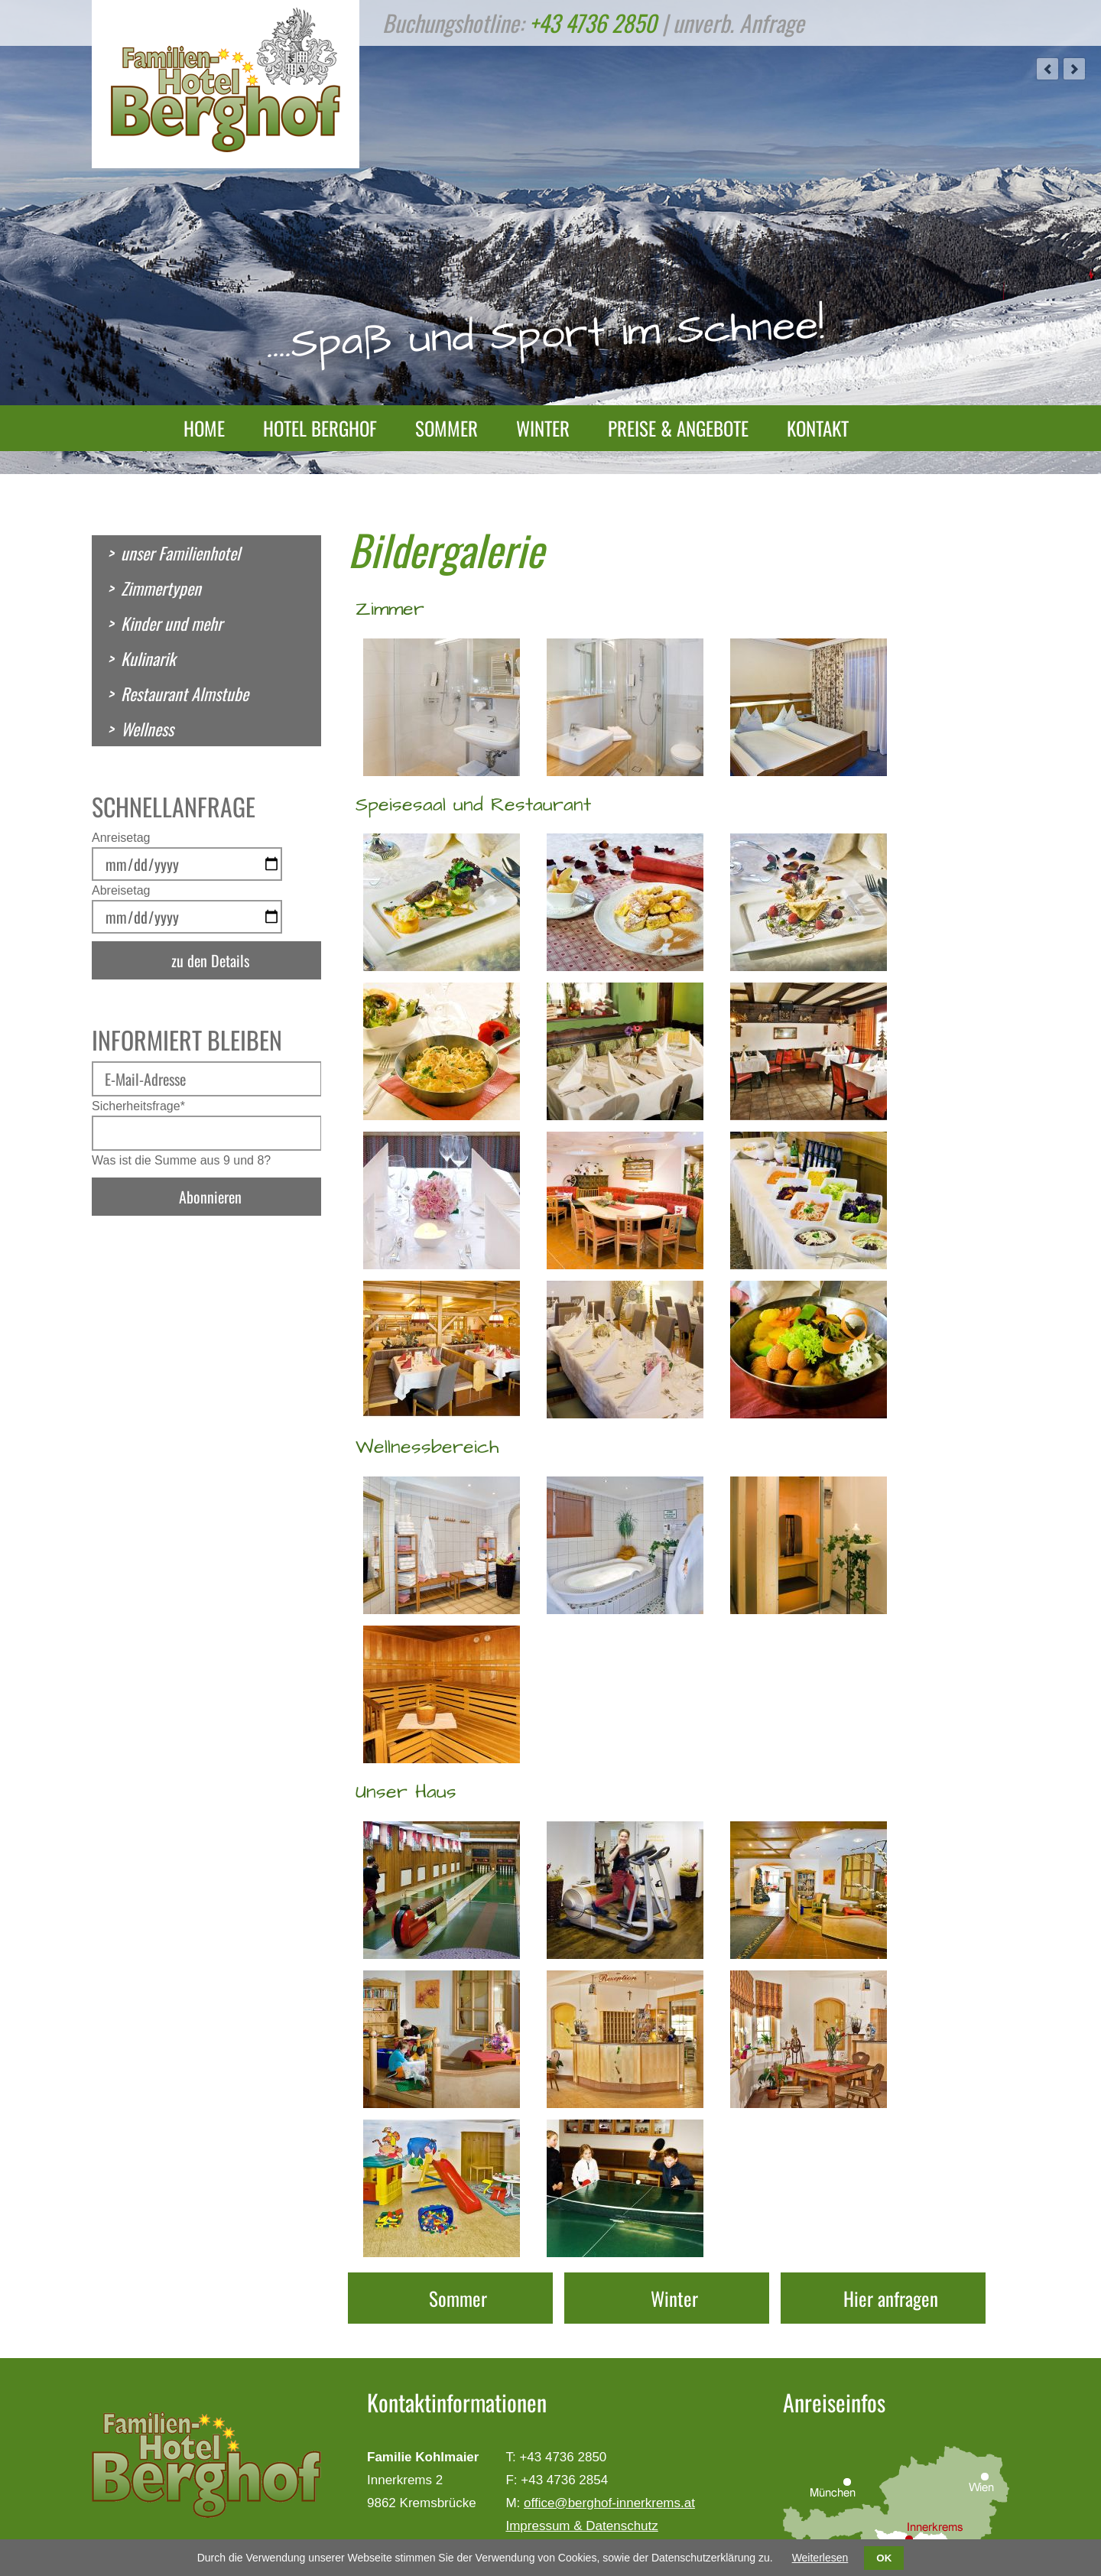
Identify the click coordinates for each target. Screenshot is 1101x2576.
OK (884, 2558)
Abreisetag (121, 890)
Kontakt (818, 428)
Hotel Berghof (320, 428)
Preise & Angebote (678, 428)
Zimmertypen (161, 588)
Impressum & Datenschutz (581, 2526)
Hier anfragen (890, 2298)
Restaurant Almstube (184, 693)
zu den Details (210, 960)
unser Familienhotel (180, 553)
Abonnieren (210, 1196)
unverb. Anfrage (738, 22)
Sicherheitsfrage (138, 1106)
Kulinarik (148, 658)
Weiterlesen (820, 2558)
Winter (543, 428)
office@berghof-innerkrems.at (609, 2503)
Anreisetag (121, 837)
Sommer (446, 428)
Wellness (147, 728)
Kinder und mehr (171, 623)
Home (204, 428)
